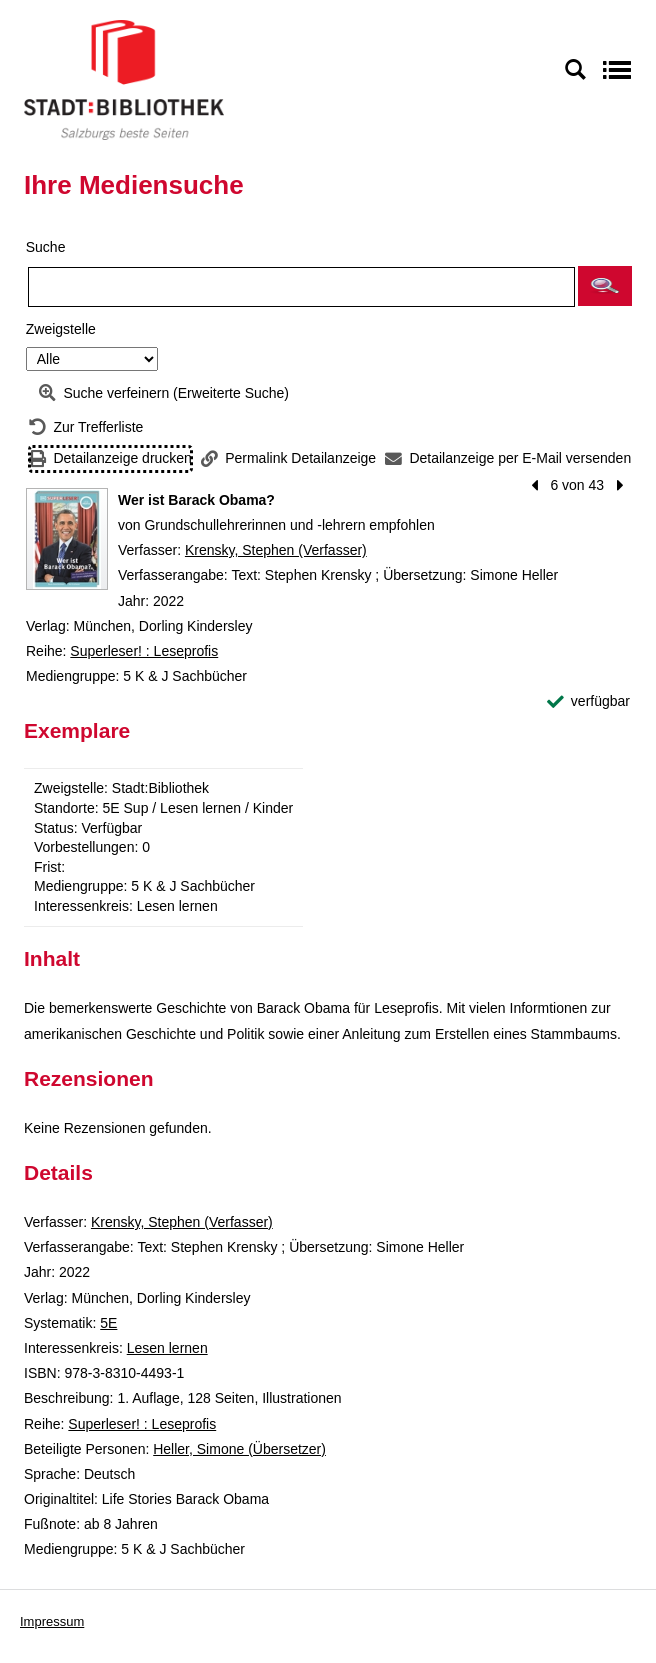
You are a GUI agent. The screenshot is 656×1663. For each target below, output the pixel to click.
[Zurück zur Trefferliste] (86, 427)
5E (108, 1323)
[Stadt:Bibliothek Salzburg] (124, 79)
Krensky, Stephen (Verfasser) (276, 550)
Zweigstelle (61, 329)
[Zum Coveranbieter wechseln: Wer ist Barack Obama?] (67, 539)
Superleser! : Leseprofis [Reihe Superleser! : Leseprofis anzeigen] (144, 651)
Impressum (52, 1621)
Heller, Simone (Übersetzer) (239, 1449)
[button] (605, 286)
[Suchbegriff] (301, 287)
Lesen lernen (167, 1348)
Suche (46, 247)
